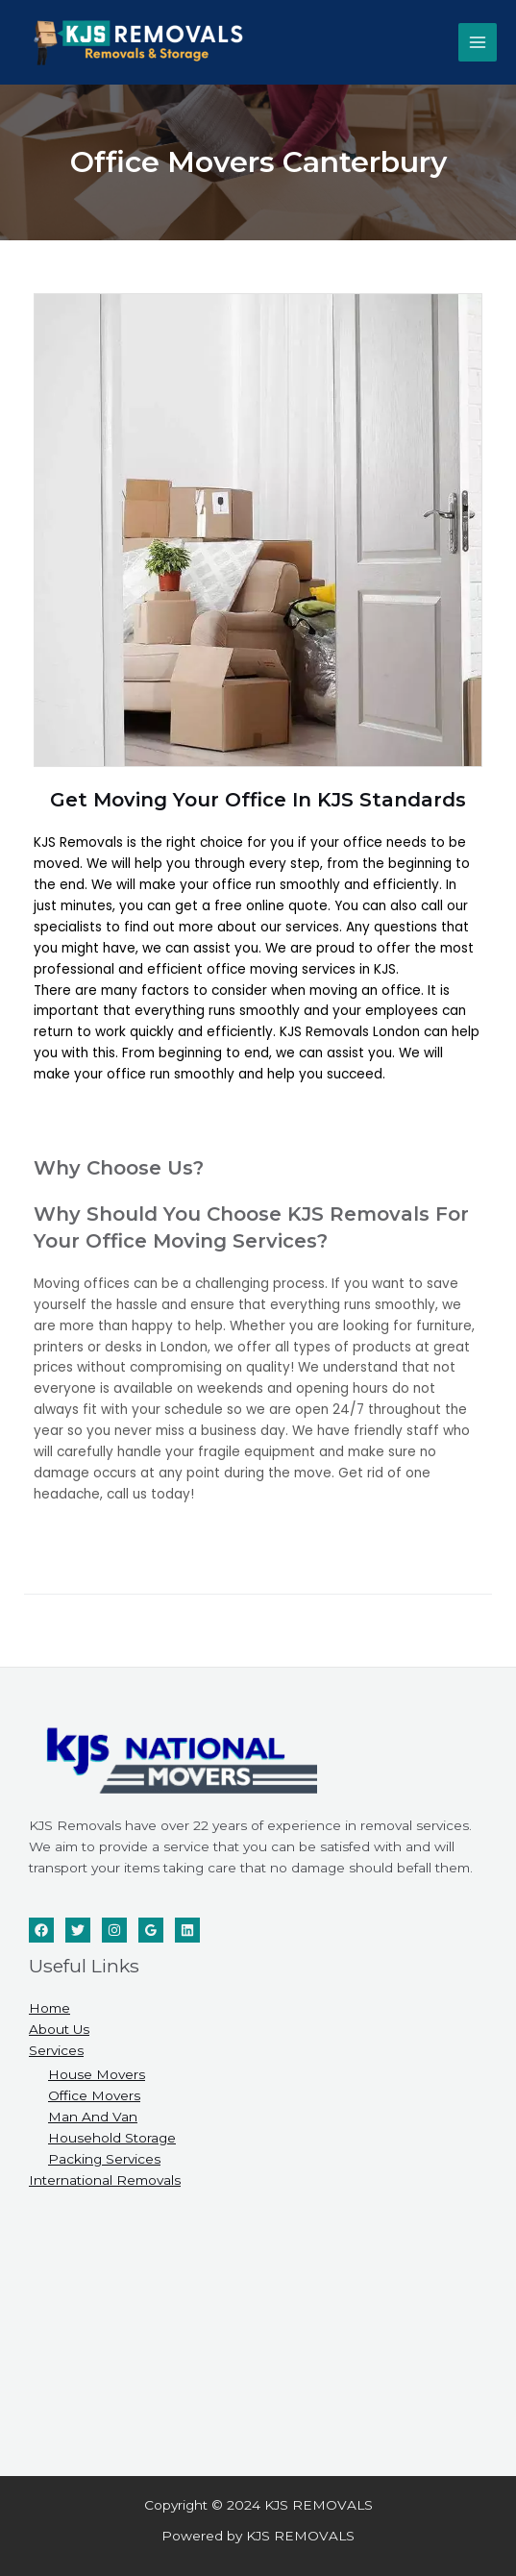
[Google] (150, 1930)
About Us (59, 2029)
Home (49, 2008)
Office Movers (94, 2095)
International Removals (105, 2180)
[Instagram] (114, 1930)
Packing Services (104, 2159)
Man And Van (92, 2116)
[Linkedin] (187, 1930)
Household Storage (112, 2137)
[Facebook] (41, 1930)
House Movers (96, 2074)
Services (56, 2050)
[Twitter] (77, 1930)
